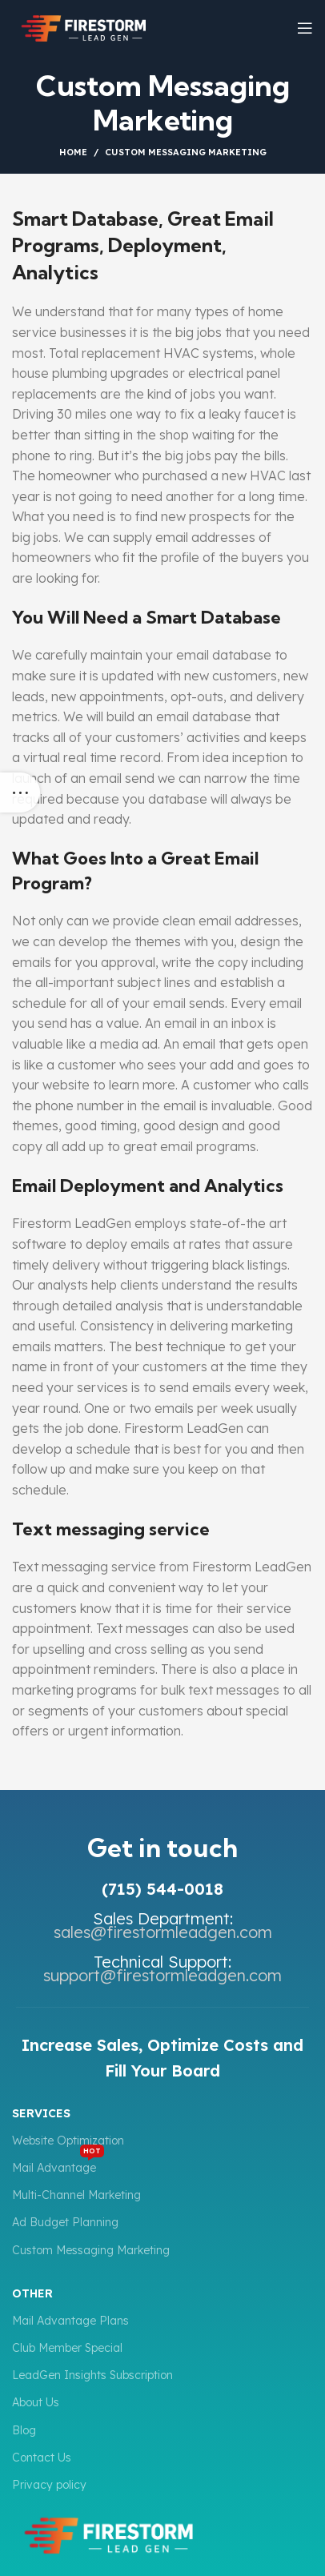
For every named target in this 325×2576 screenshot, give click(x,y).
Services (41, 2113)
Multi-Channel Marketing (76, 2195)
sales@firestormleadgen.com (163, 1932)
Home (73, 152)
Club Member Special (67, 2348)
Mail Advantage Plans (70, 2320)
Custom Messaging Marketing (91, 2250)
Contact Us (41, 2457)
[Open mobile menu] (305, 28)
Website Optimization (68, 2140)
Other (32, 2293)
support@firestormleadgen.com (162, 1975)
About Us (35, 2402)
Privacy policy (49, 2485)
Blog (24, 2430)
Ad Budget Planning (65, 2222)
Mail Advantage (58, 2164)
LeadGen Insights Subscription (92, 2375)
